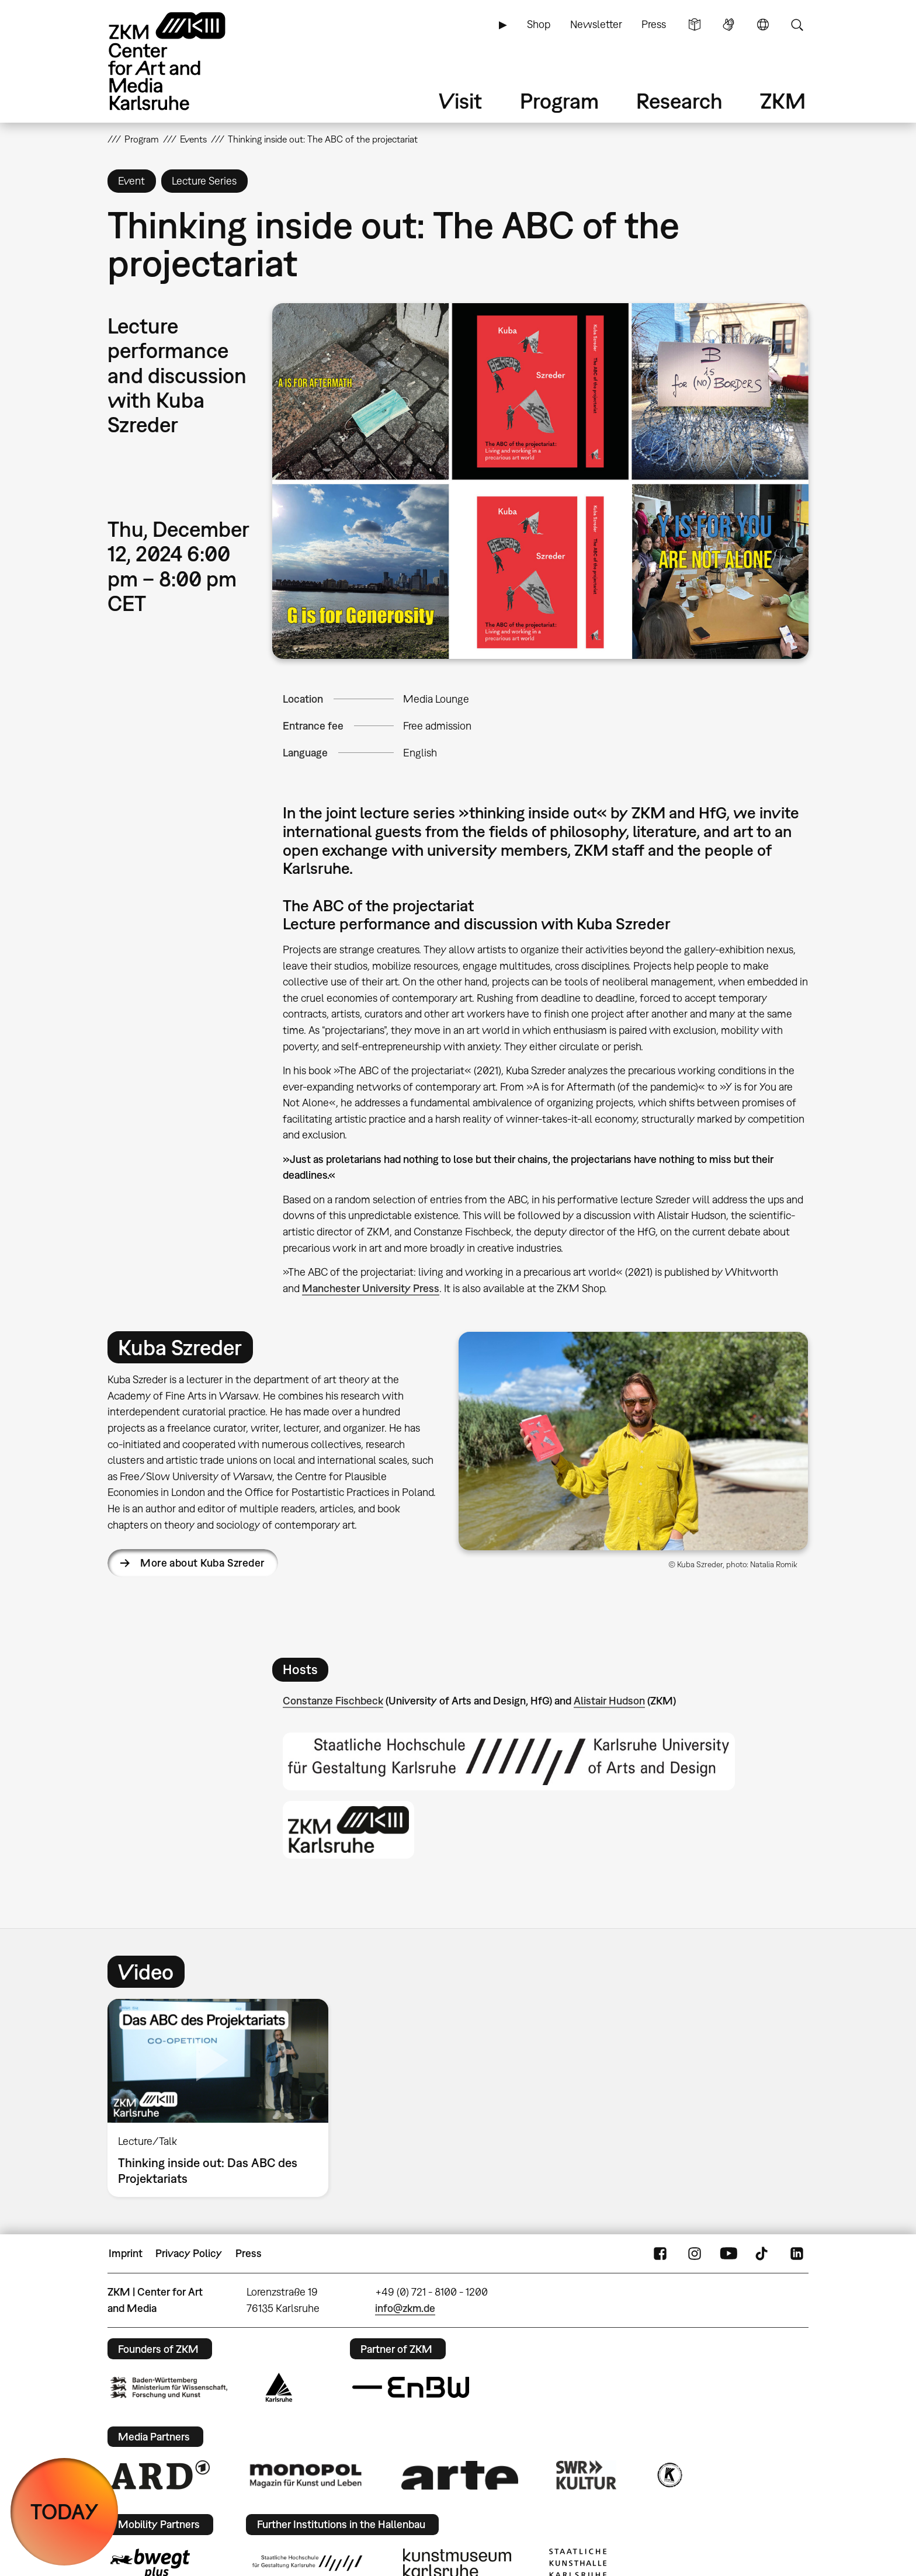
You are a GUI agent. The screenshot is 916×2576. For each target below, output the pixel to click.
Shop (538, 24)
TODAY (64, 2511)
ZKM (783, 100)
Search (797, 25)
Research (679, 100)
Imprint (126, 2253)
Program (559, 100)
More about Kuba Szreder (202, 1563)
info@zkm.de (405, 2308)
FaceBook (660, 2254)
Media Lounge (436, 699)
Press (653, 24)
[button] (540, 481)
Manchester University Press (370, 1288)
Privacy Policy (188, 2253)
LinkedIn (797, 2254)
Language (763, 25)
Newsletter (596, 24)
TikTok (763, 2254)
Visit (460, 100)
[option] (223, 2098)
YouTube (728, 2254)
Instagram (694, 2254)
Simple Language (694, 25)
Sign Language (728, 25)
